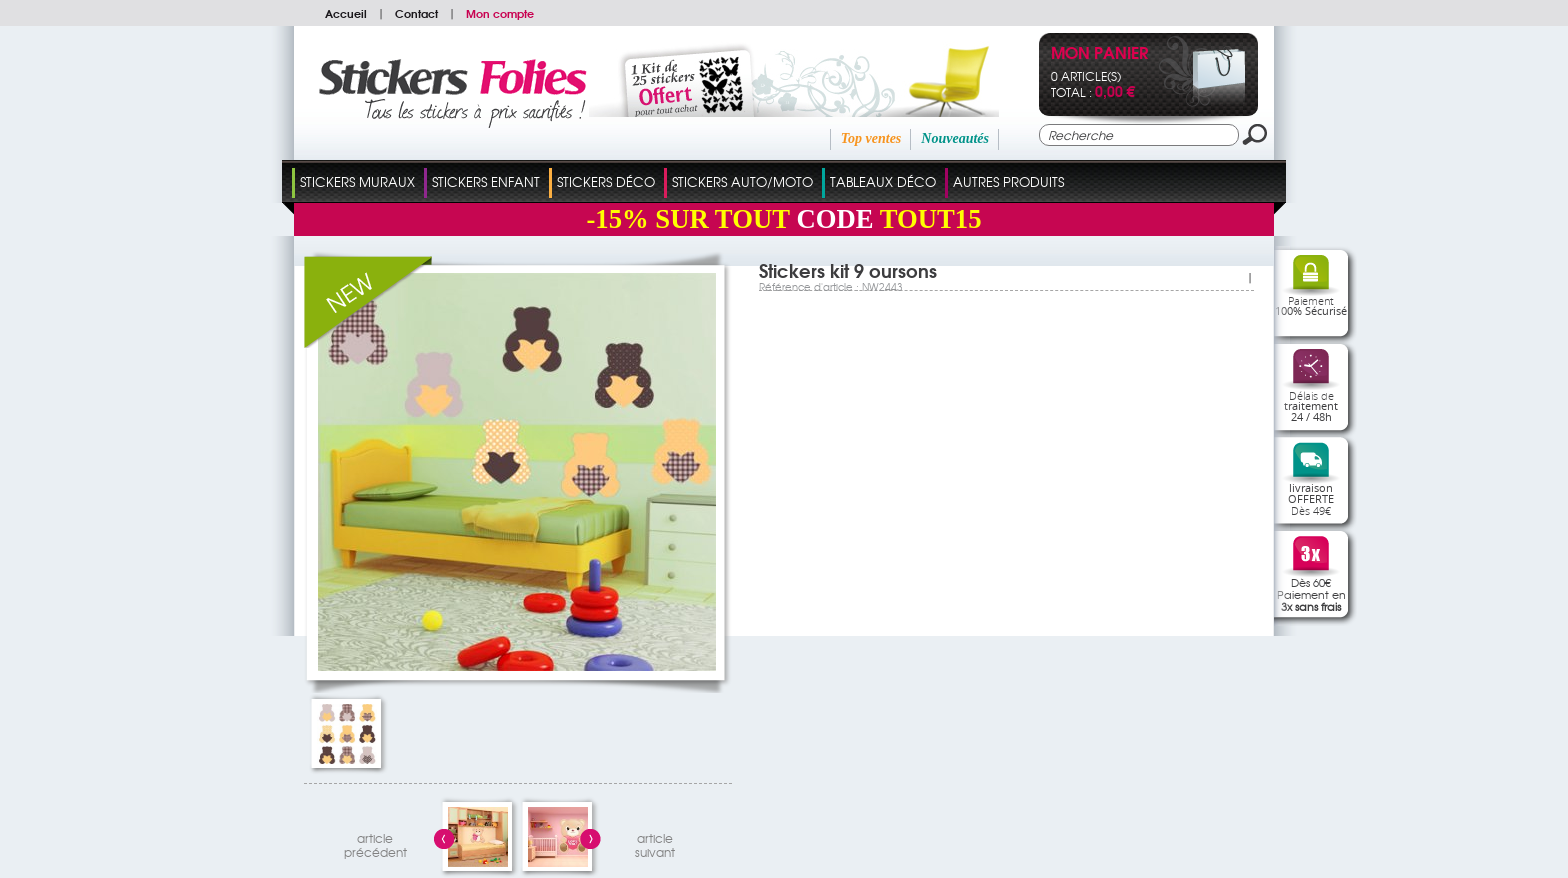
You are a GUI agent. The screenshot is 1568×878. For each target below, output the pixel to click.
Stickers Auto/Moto (742, 181)
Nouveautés (955, 138)
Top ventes (871, 138)
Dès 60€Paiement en (1311, 594)
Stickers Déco (606, 181)
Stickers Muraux (357, 181)
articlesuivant (655, 842)
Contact (416, 13)
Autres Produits (1008, 181)
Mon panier (1099, 54)
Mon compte (500, 13)
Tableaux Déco (883, 181)
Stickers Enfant (486, 181)
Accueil (346, 13)
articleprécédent (375, 842)
